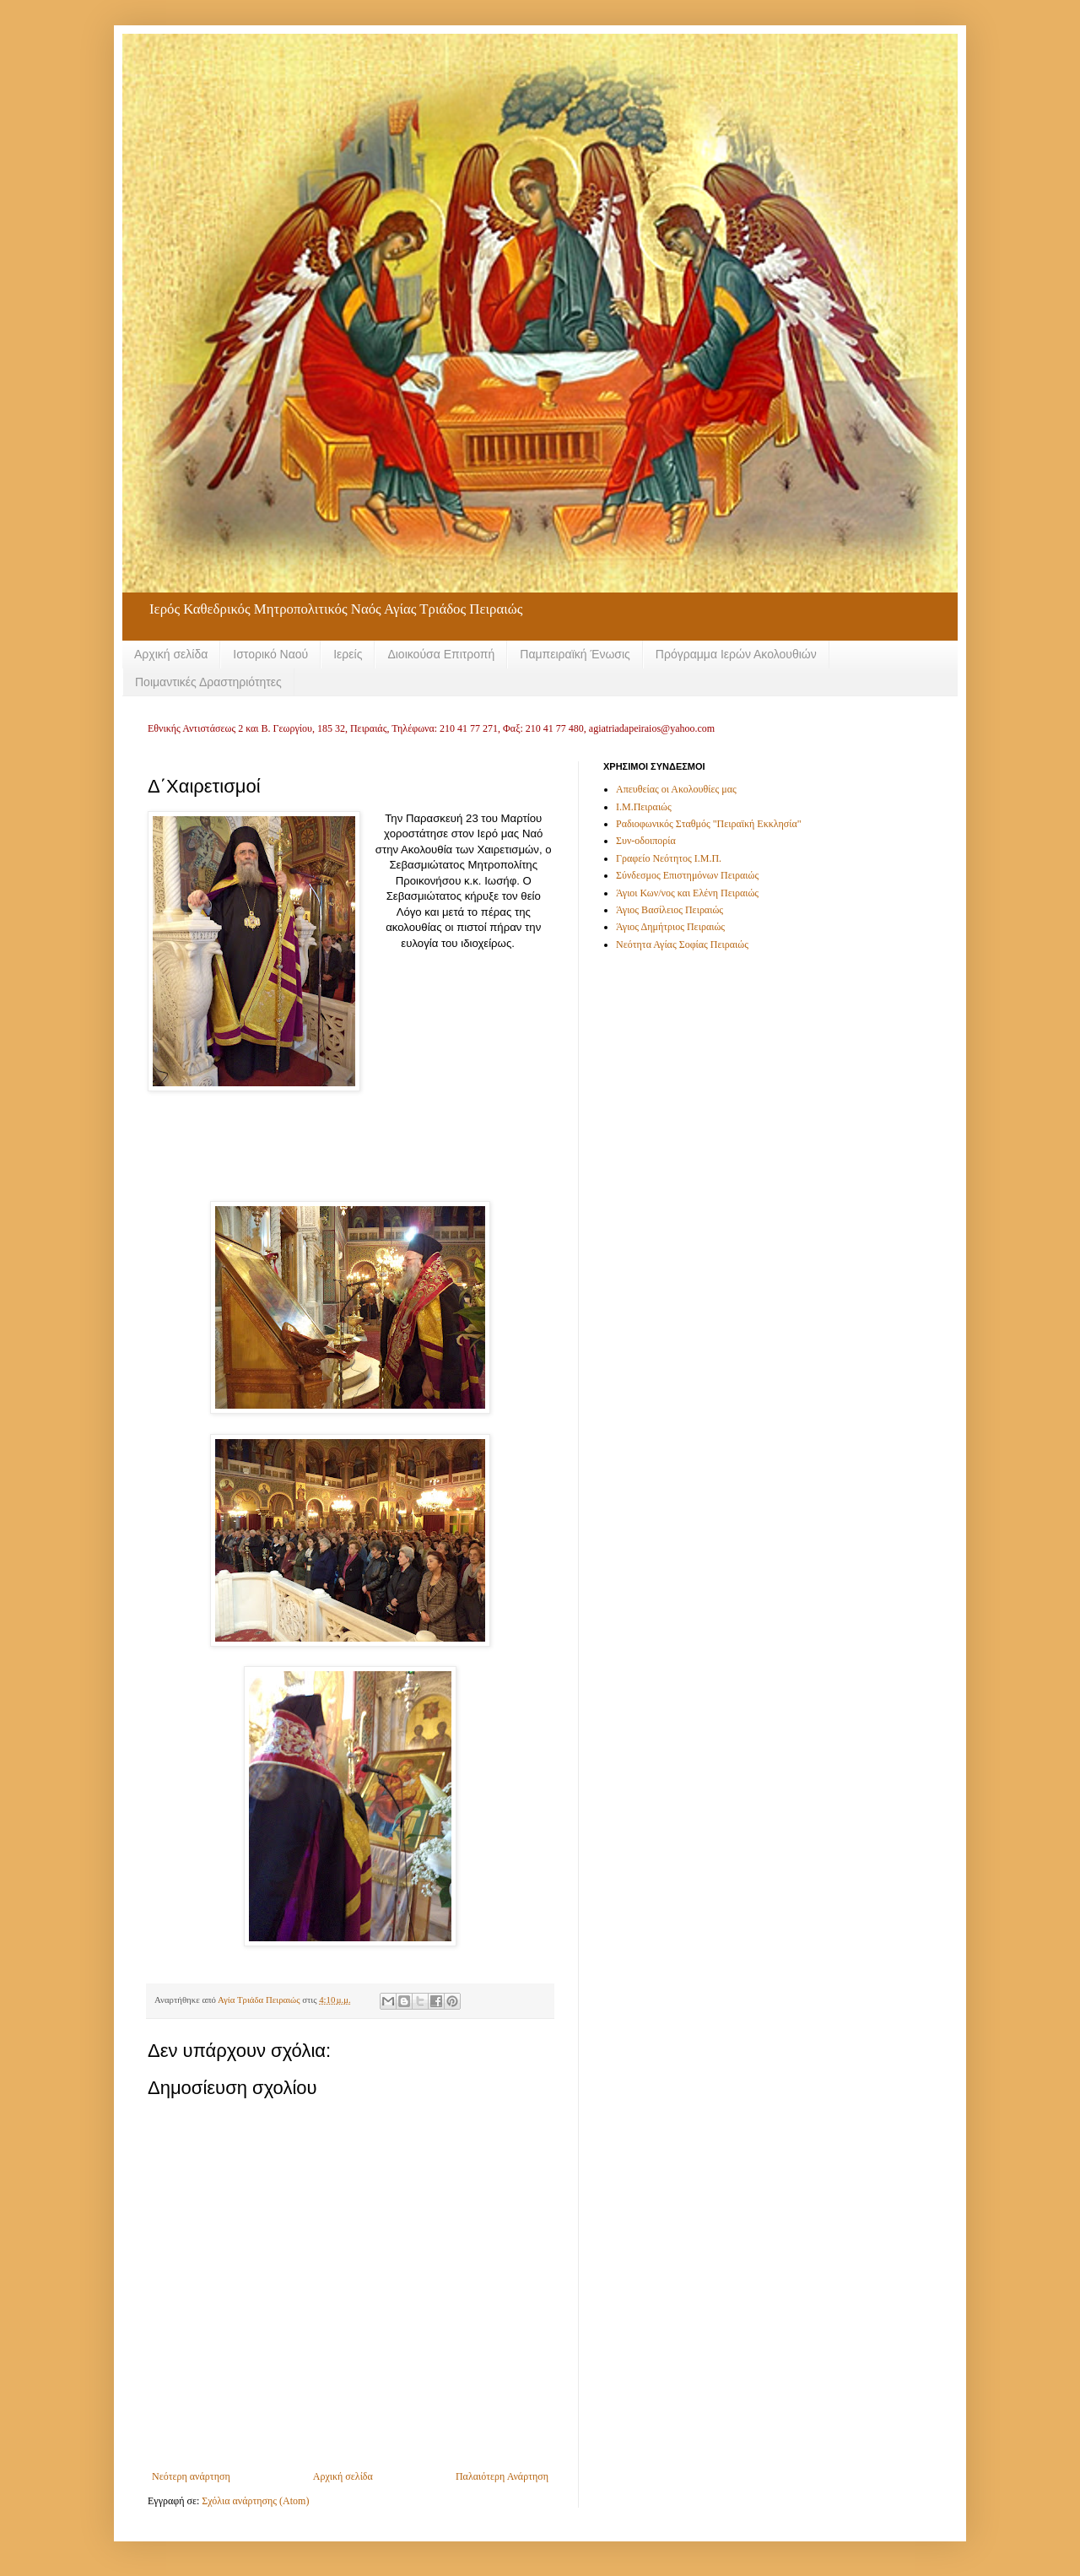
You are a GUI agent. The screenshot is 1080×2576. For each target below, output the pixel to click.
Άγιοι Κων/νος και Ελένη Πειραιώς (687, 893)
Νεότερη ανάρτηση (191, 2476)
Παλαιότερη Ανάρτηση (502, 2476)
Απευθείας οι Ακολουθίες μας (676, 789)
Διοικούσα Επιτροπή (440, 654)
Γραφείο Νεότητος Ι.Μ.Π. (668, 858)
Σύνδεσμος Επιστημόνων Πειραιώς (687, 875)
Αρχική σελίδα (171, 654)
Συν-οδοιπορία (646, 841)
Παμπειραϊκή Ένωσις (575, 654)
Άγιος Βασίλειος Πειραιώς (669, 910)
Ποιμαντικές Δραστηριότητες (208, 682)
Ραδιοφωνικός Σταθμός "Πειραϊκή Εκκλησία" (709, 824)
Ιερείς (347, 654)
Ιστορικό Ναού (270, 654)
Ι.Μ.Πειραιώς (644, 807)
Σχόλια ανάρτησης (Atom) (255, 2501)
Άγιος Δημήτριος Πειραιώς (670, 927)
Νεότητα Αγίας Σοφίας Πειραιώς (682, 944)
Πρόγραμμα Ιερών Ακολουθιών (736, 654)
